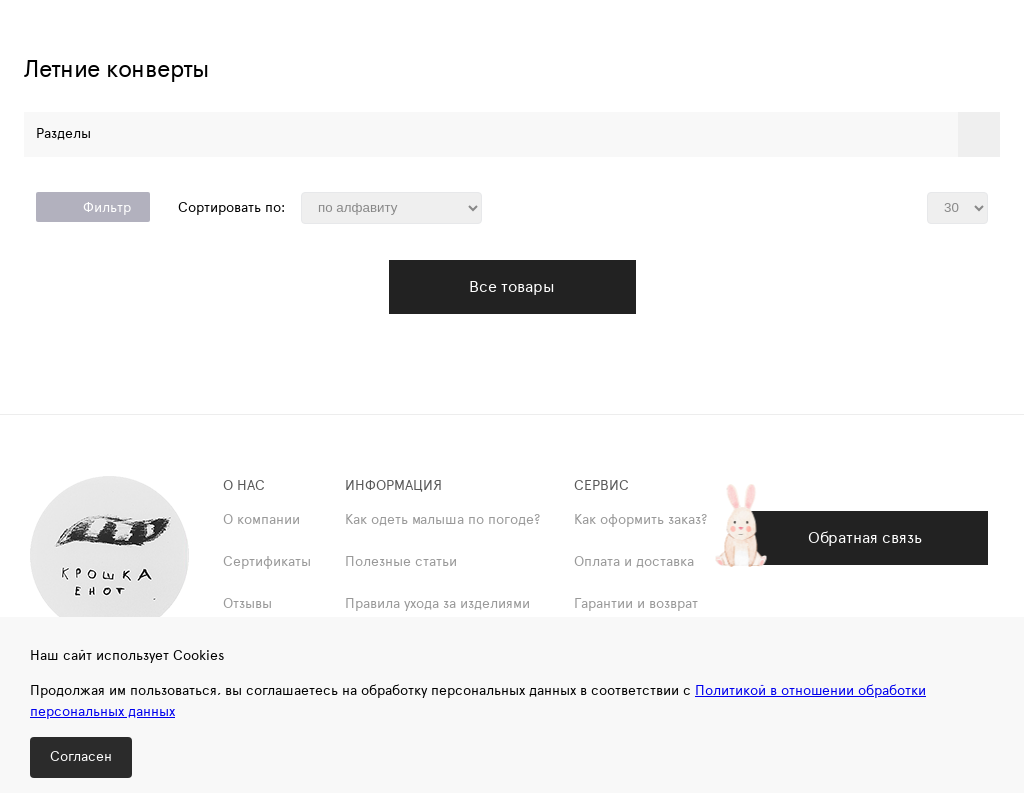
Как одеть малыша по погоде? (442, 520)
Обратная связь (865, 538)
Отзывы (247, 604)
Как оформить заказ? (640, 520)
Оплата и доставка (634, 562)
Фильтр (93, 208)
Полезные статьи (401, 562)
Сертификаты (267, 562)
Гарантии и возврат (636, 604)
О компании (261, 520)
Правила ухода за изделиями (437, 604)
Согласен (81, 757)
